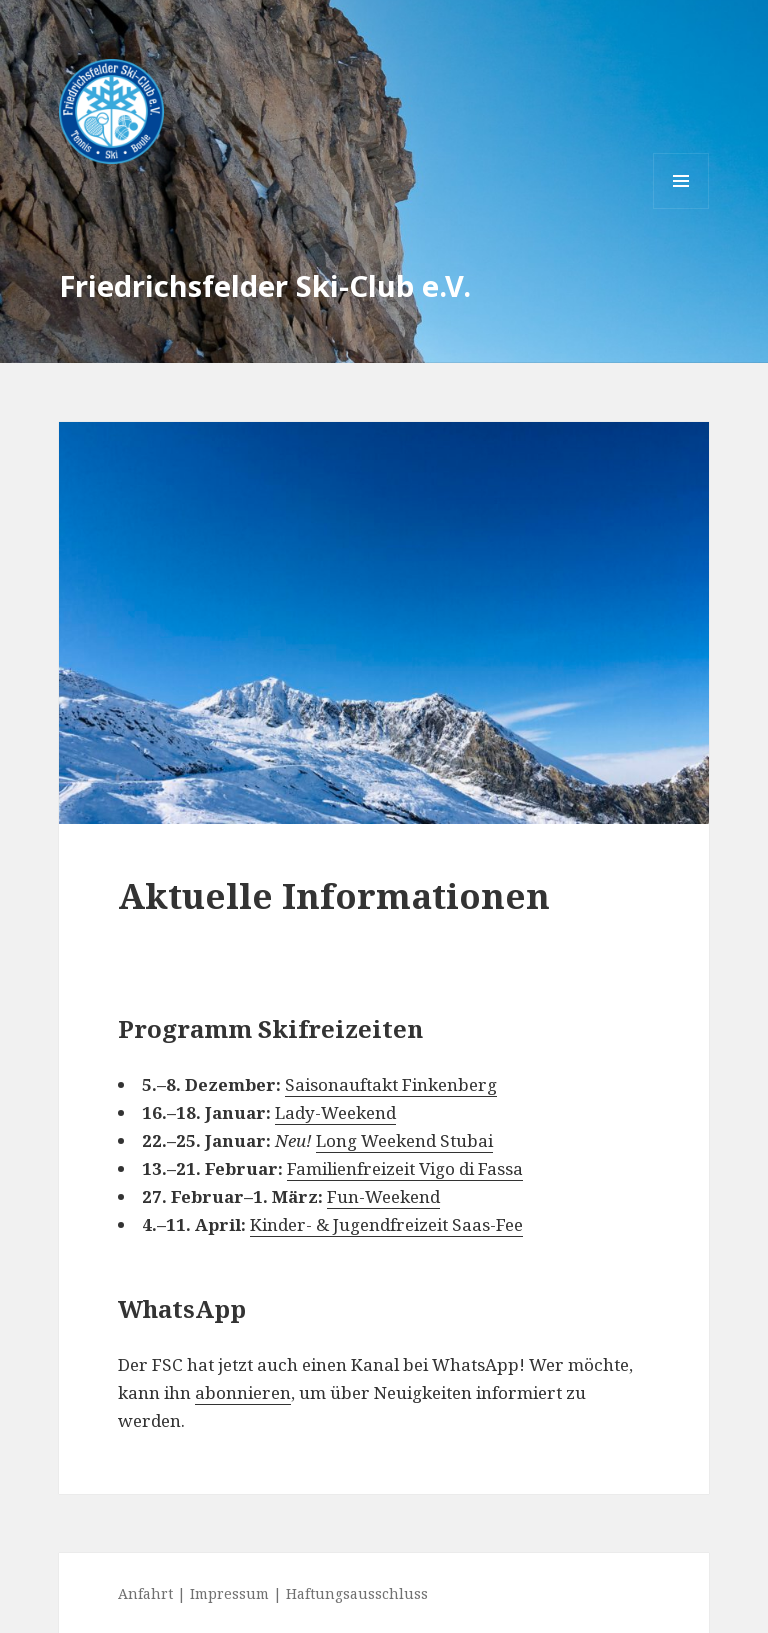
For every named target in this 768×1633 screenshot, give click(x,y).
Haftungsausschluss (357, 1593)
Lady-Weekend (335, 1112)
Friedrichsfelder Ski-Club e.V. (265, 285)
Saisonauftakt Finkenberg (391, 1084)
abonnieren (243, 1392)
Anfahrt (145, 1593)
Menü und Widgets (681, 208)
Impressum (229, 1593)
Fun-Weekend (383, 1196)
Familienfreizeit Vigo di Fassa (405, 1168)
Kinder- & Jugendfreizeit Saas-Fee (386, 1224)
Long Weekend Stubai (404, 1140)
